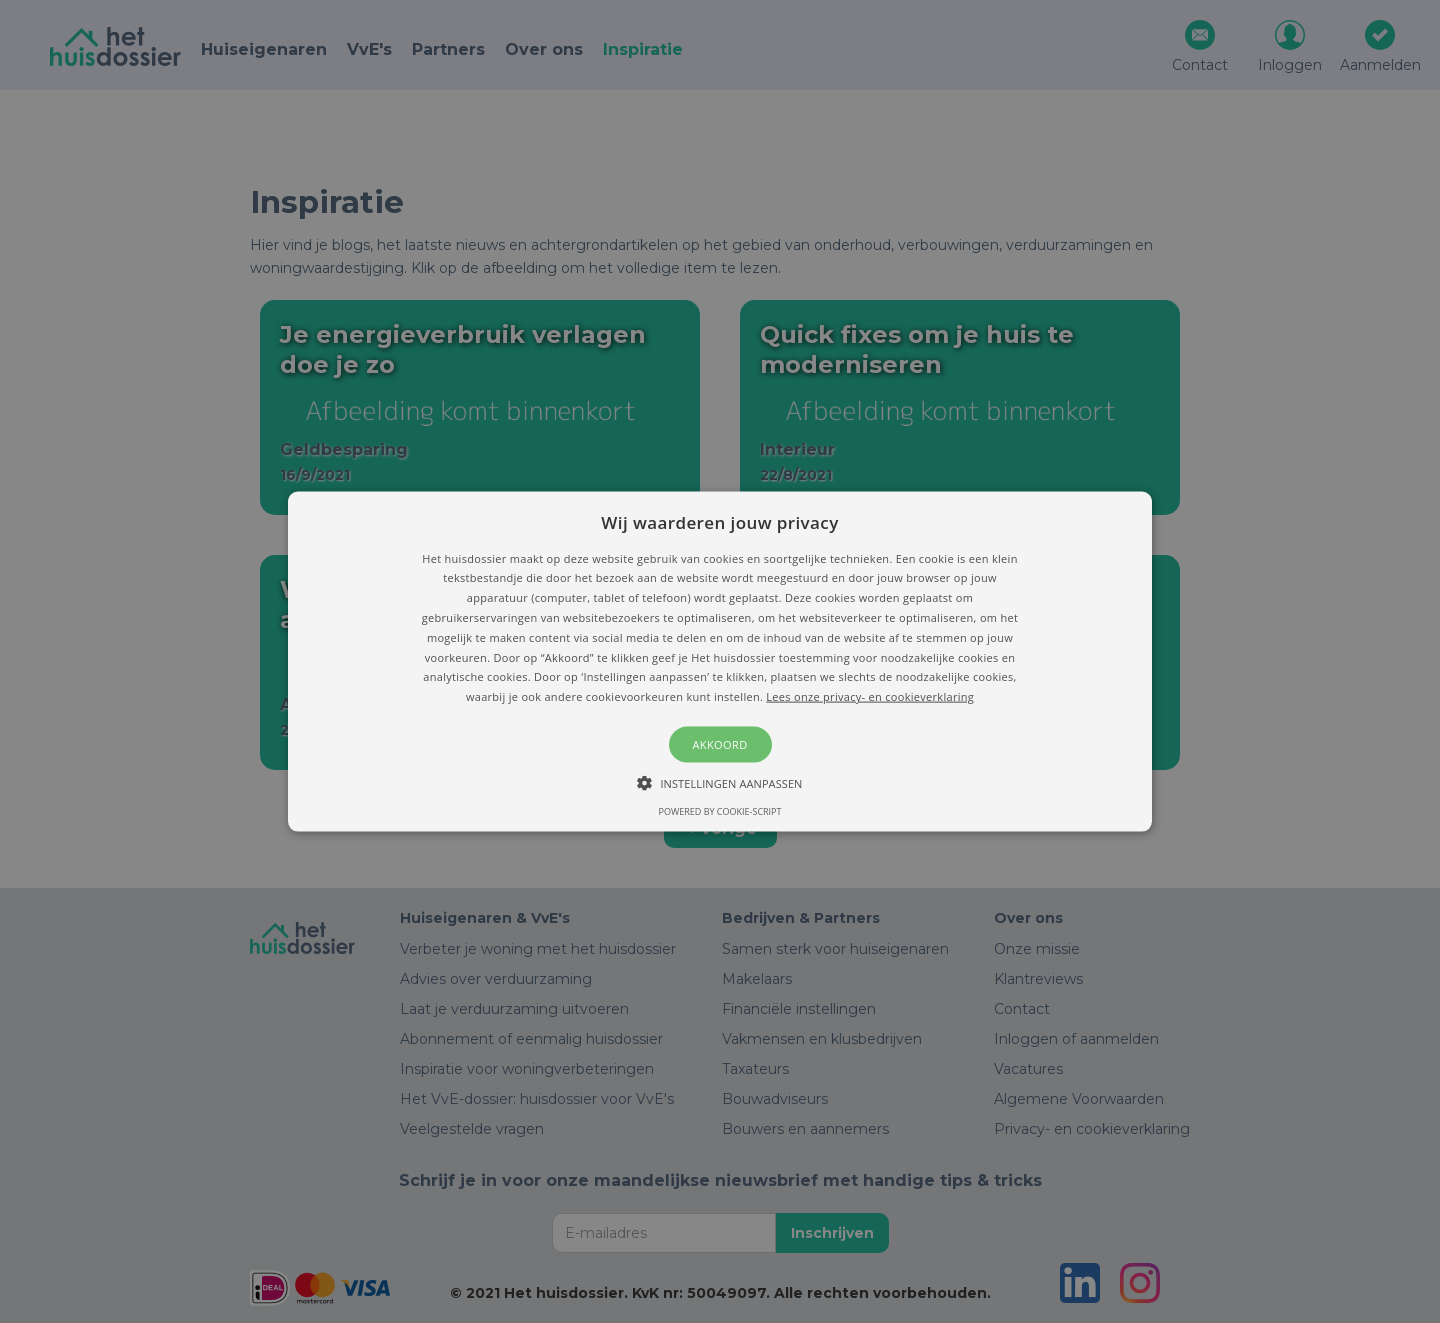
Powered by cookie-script (720, 811)
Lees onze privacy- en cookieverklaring (870, 696)
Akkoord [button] (719, 744)
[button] (720, 661)
